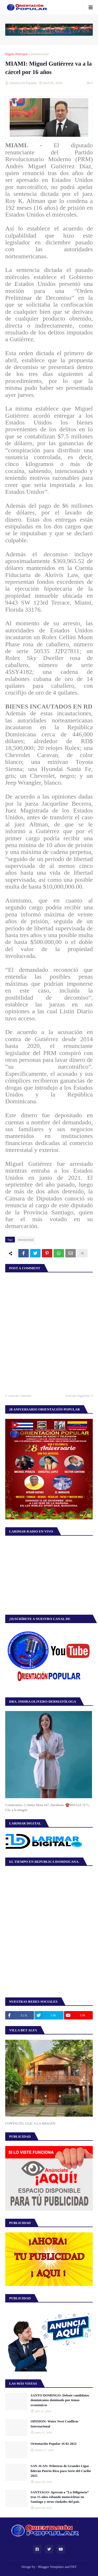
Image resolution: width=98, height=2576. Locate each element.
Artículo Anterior (19, 1396)
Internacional (40, 54)
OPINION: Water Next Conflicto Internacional (54, 2423)
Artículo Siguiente (77, 1396)
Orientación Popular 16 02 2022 (54, 2444)
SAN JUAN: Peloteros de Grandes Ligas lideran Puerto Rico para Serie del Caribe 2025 (61, 2470)
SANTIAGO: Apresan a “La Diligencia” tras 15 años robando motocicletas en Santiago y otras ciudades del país (60, 2497)
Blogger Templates (51, 2567)
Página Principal (16, 54)
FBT (73, 2567)
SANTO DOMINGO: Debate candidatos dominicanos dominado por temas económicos (60, 2400)
